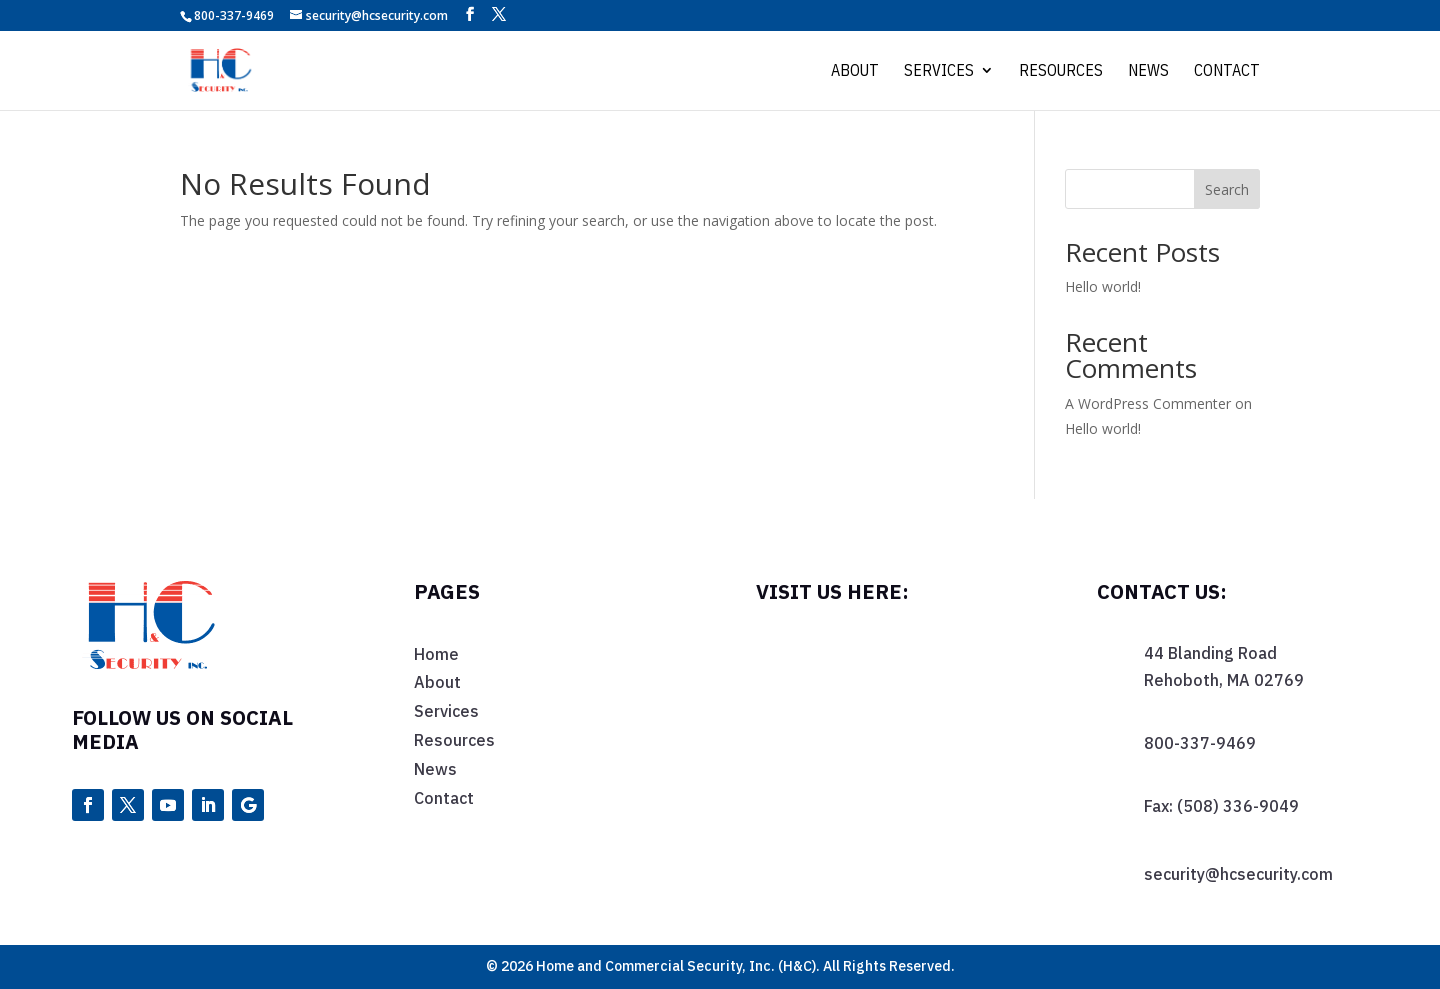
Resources (1061, 71)
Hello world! (1103, 286)
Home (436, 654)
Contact (1227, 71)
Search (1227, 189)
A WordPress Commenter (1148, 403)
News (1148, 71)
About (855, 71)
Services (939, 71)
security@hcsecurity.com (1238, 874)
